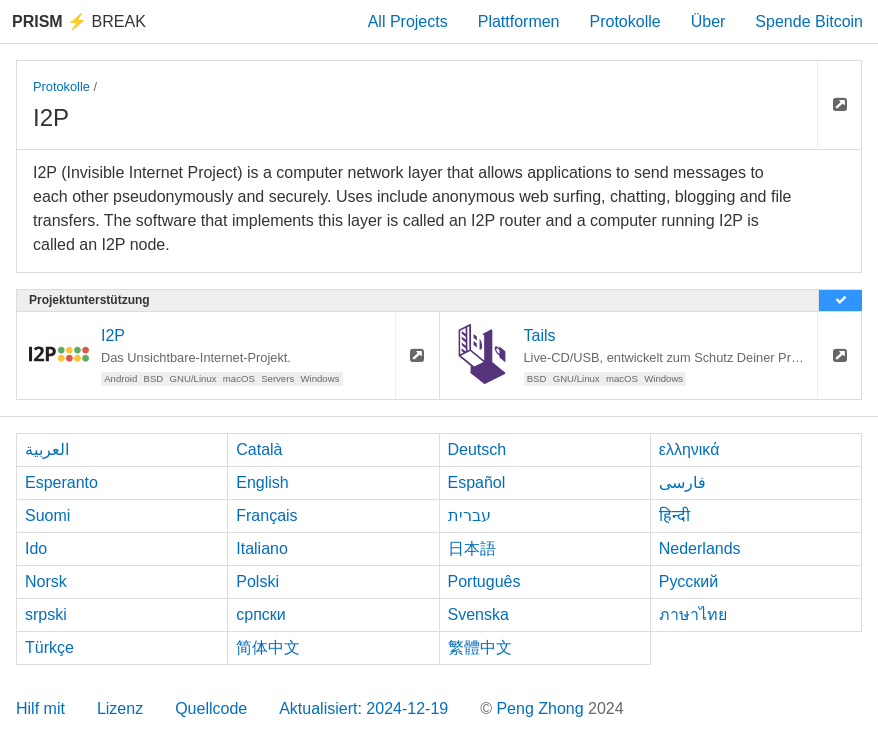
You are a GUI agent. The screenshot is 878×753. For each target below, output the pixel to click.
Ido (36, 548)
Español (477, 482)
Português (484, 581)
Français (266, 515)
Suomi (47, 515)
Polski (257, 581)
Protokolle (625, 21)
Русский (688, 581)
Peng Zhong (542, 708)
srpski (46, 614)
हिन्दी (674, 515)
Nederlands (700, 548)
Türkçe (49, 647)
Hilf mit (40, 708)
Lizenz (120, 708)
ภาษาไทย (693, 614)
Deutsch (477, 449)
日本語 (472, 548)
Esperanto (61, 482)
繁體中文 (480, 647)
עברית (469, 515)
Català (259, 449)
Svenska (478, 614)
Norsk (46, 581)
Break (79, 21)
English (262, 482)
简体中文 (268, 647)
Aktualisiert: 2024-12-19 (363, 708)
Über (708, 21)
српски (261, 614)
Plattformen (519, 21)
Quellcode (211, 708)
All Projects (408, 21)
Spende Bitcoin (809, 21)
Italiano (262, 548)
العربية (47, 449)
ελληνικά (689, 449)
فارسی (682, 482)
